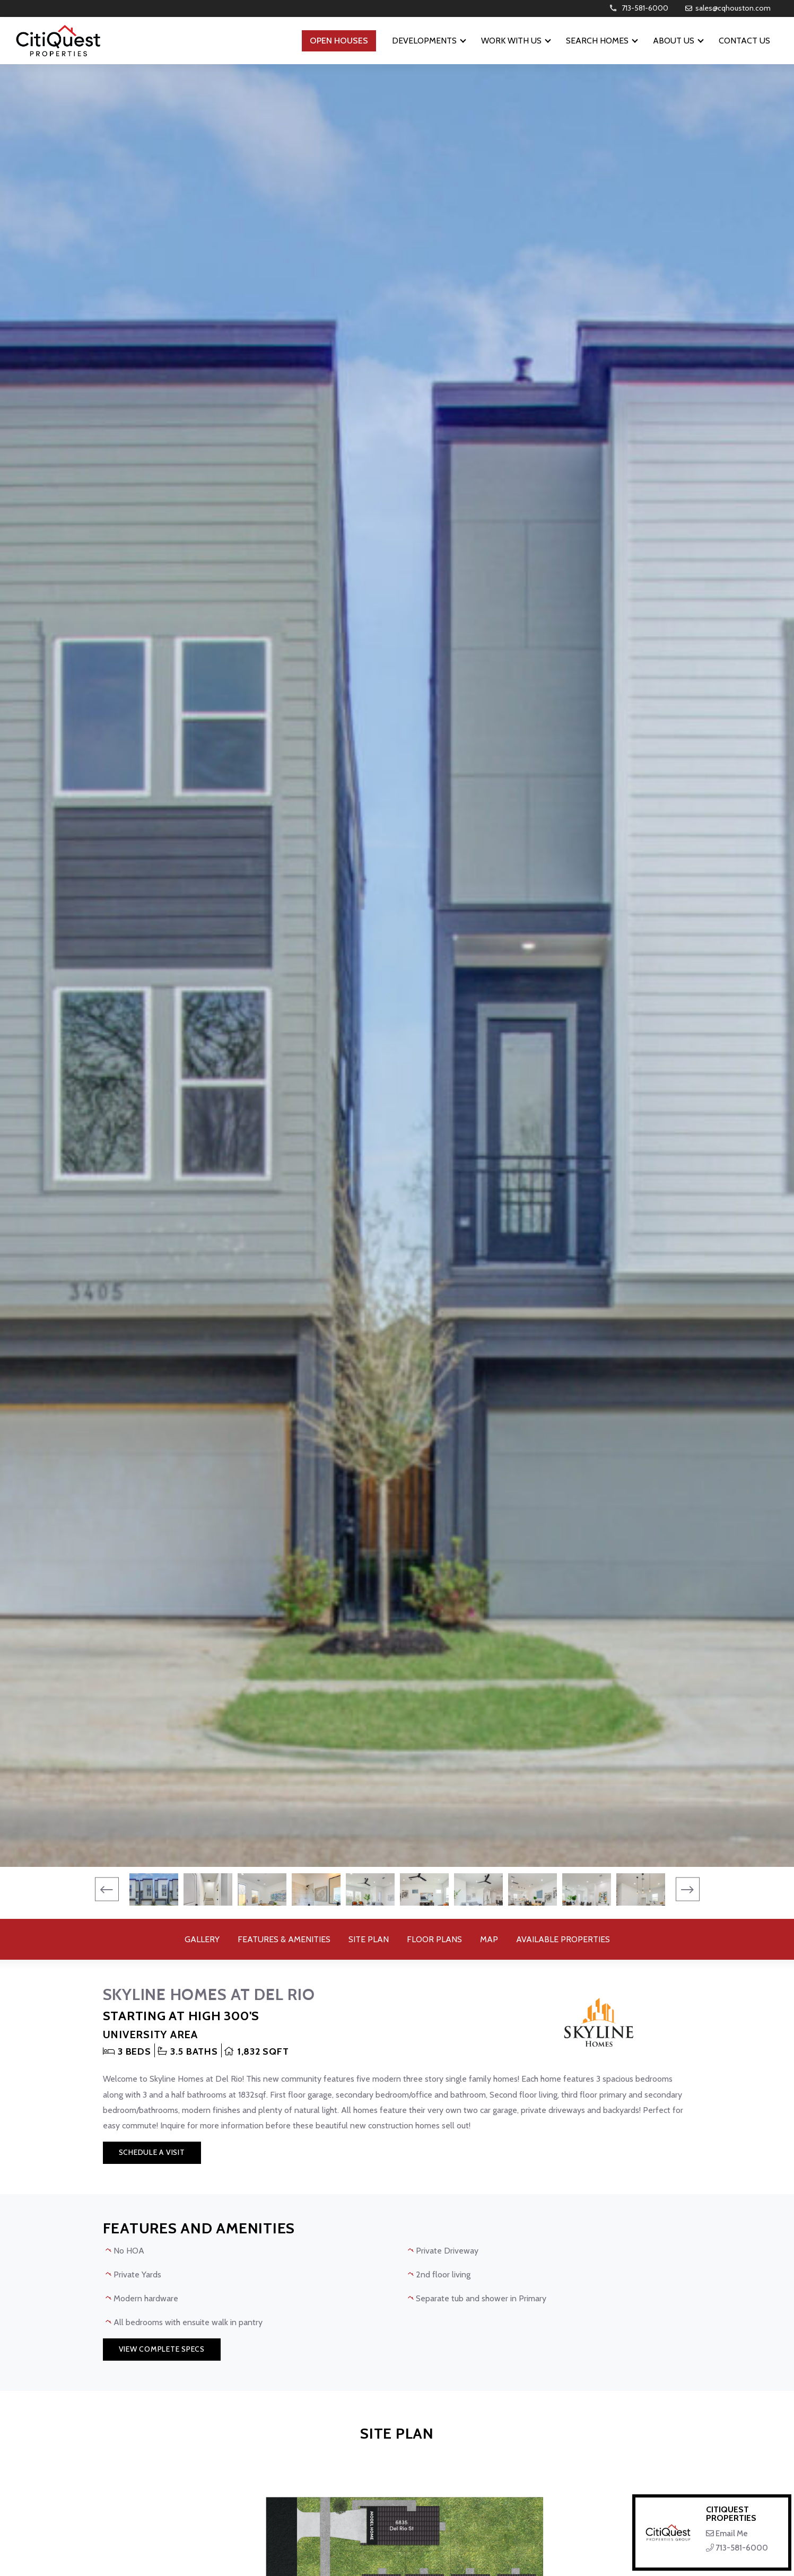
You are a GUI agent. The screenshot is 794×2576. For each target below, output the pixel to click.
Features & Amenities (284, 1939)
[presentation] (107, 1889)
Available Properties (563, 1939)
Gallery (202, 1939)
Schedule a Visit (152, 2152)
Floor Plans (434, 1939)
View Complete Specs (162, 2349)
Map (489, 1939)
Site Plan (368, 1939)
